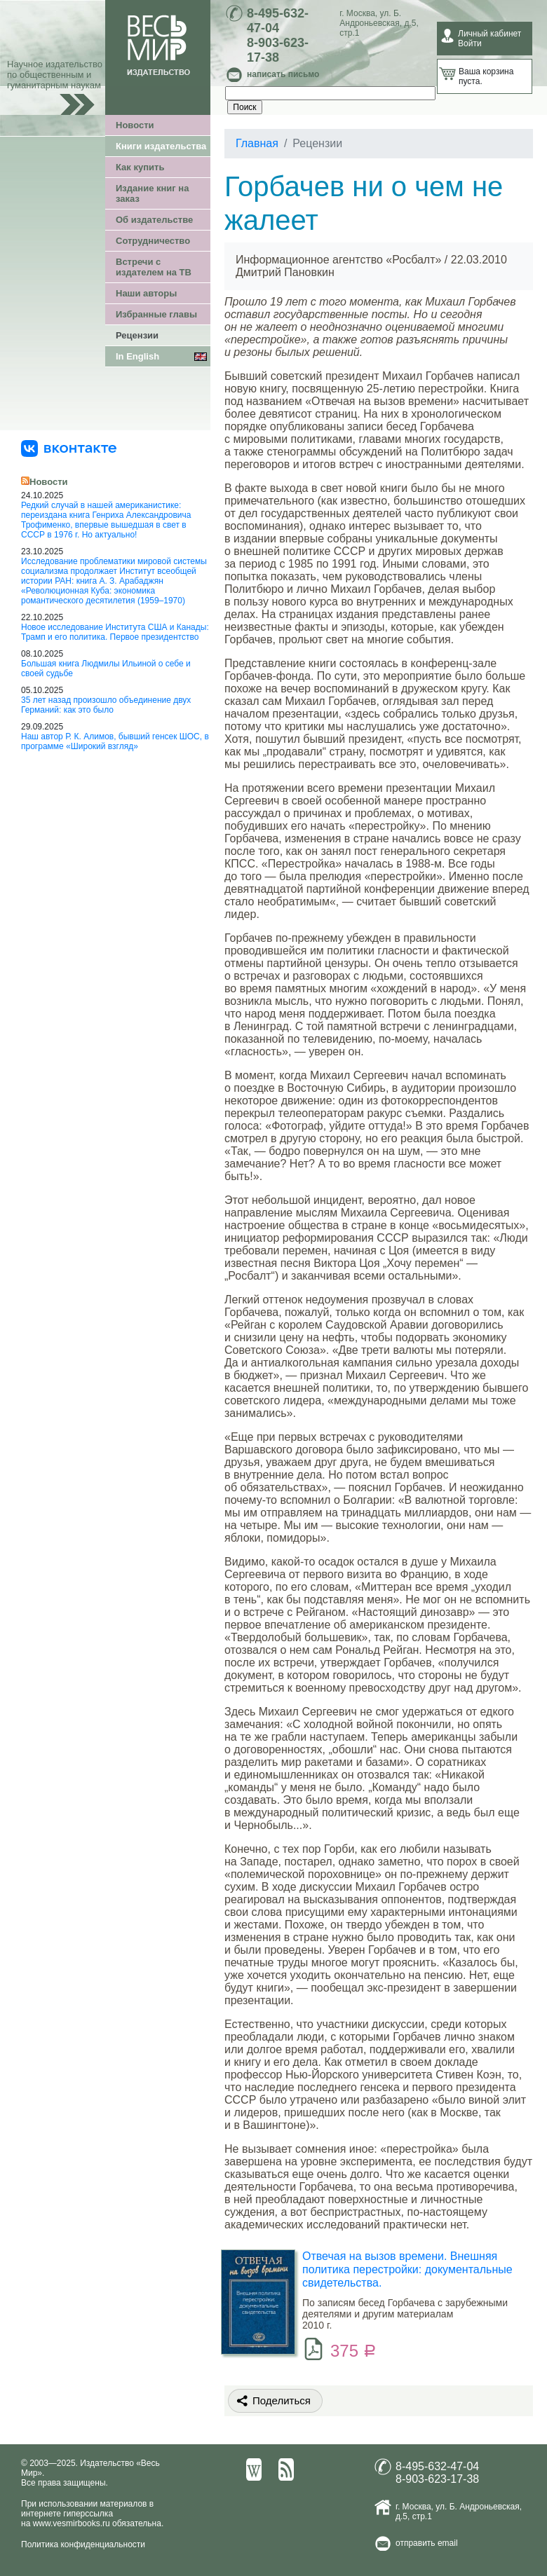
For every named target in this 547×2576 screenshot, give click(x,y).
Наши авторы (146, 293)
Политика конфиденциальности (83, 2544)
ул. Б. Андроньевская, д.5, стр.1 (378, 23)
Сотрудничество (153, 240)
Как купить (140, 167)
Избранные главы (156, 314)
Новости (135, 125)
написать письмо (283, 74)
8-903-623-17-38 (278, 50)
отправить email (427, 2543)
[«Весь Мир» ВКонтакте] (68, 448)
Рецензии (137, 335)
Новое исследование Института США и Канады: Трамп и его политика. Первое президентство (115, 632)
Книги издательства (161, 146)
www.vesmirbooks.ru (71, 2523)
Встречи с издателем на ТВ (153, 267)
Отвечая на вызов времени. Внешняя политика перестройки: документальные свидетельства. (407, 2269)
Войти (470, 43)
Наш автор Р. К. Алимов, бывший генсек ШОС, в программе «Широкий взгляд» (115, 741)
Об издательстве (154, 219)
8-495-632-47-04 (278, 20)
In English (137, 356)
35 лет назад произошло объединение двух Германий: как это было (106, 705)
